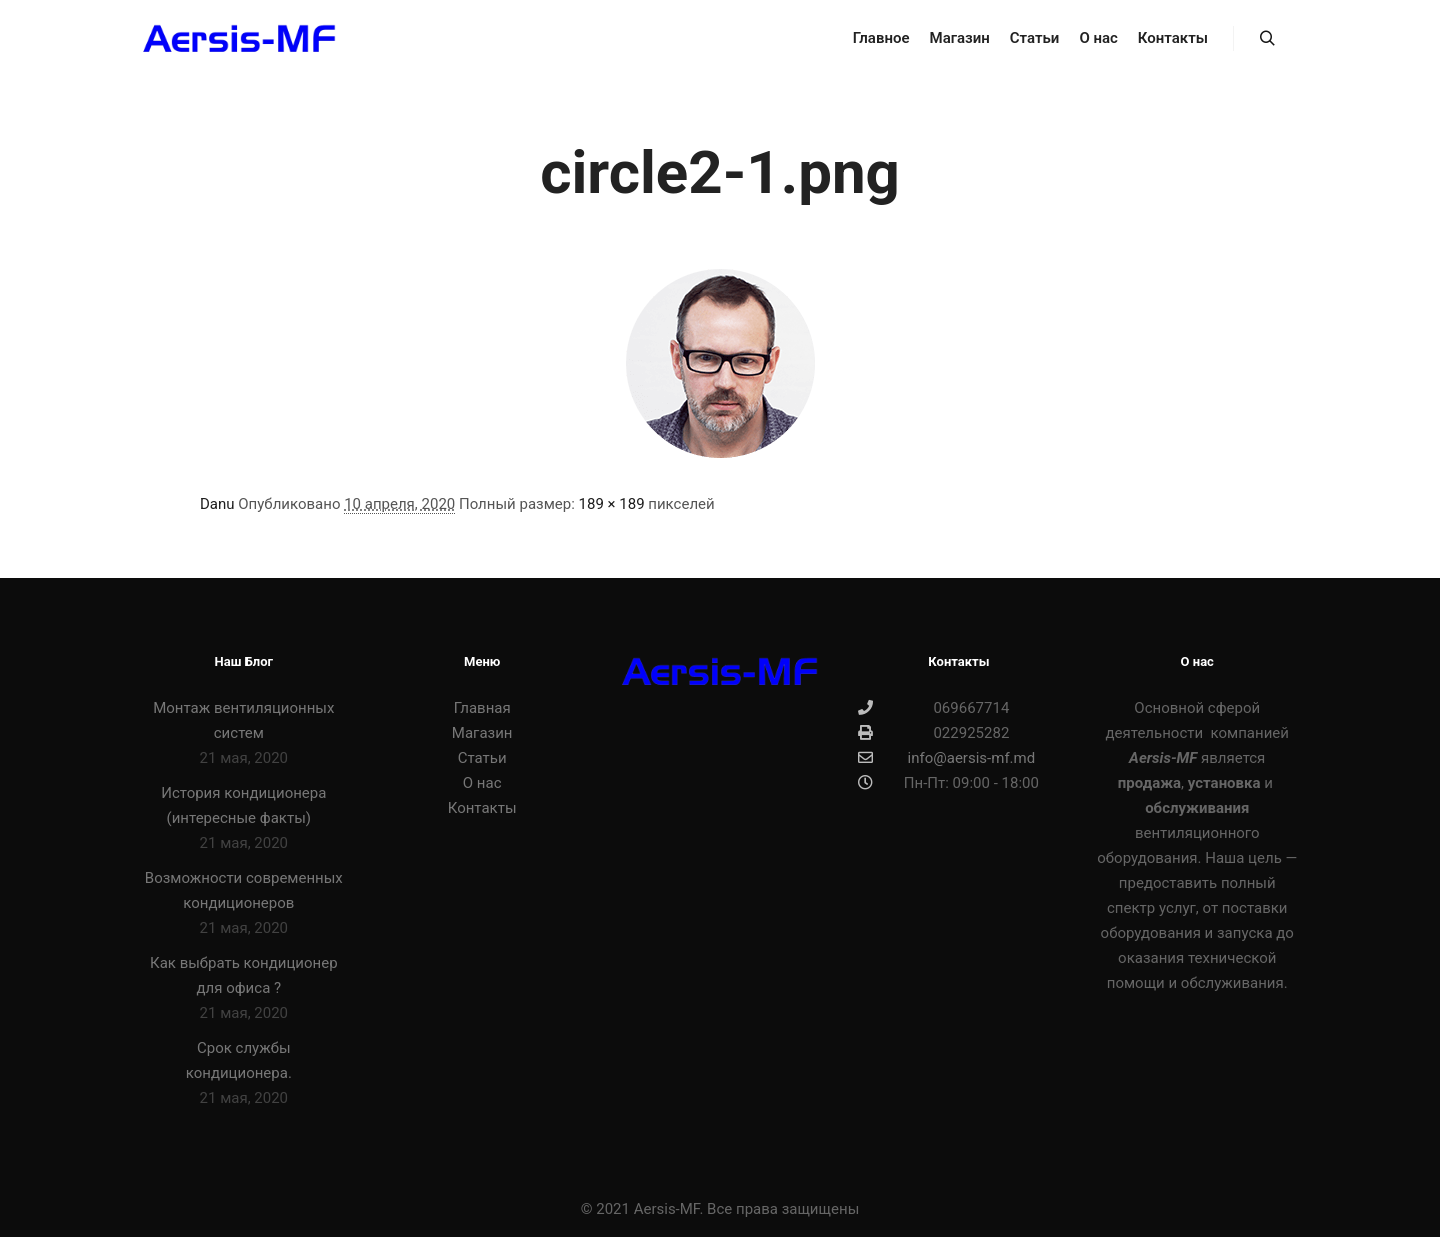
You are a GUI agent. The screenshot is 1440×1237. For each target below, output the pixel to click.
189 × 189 (612, 504)
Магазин (482, 733)
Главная (482, 708)
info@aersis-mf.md (947, 758)
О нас (482, 783)
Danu (217, 504)
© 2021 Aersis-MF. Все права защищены (720, 1209)
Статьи (482, 758)
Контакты (482, 808)
